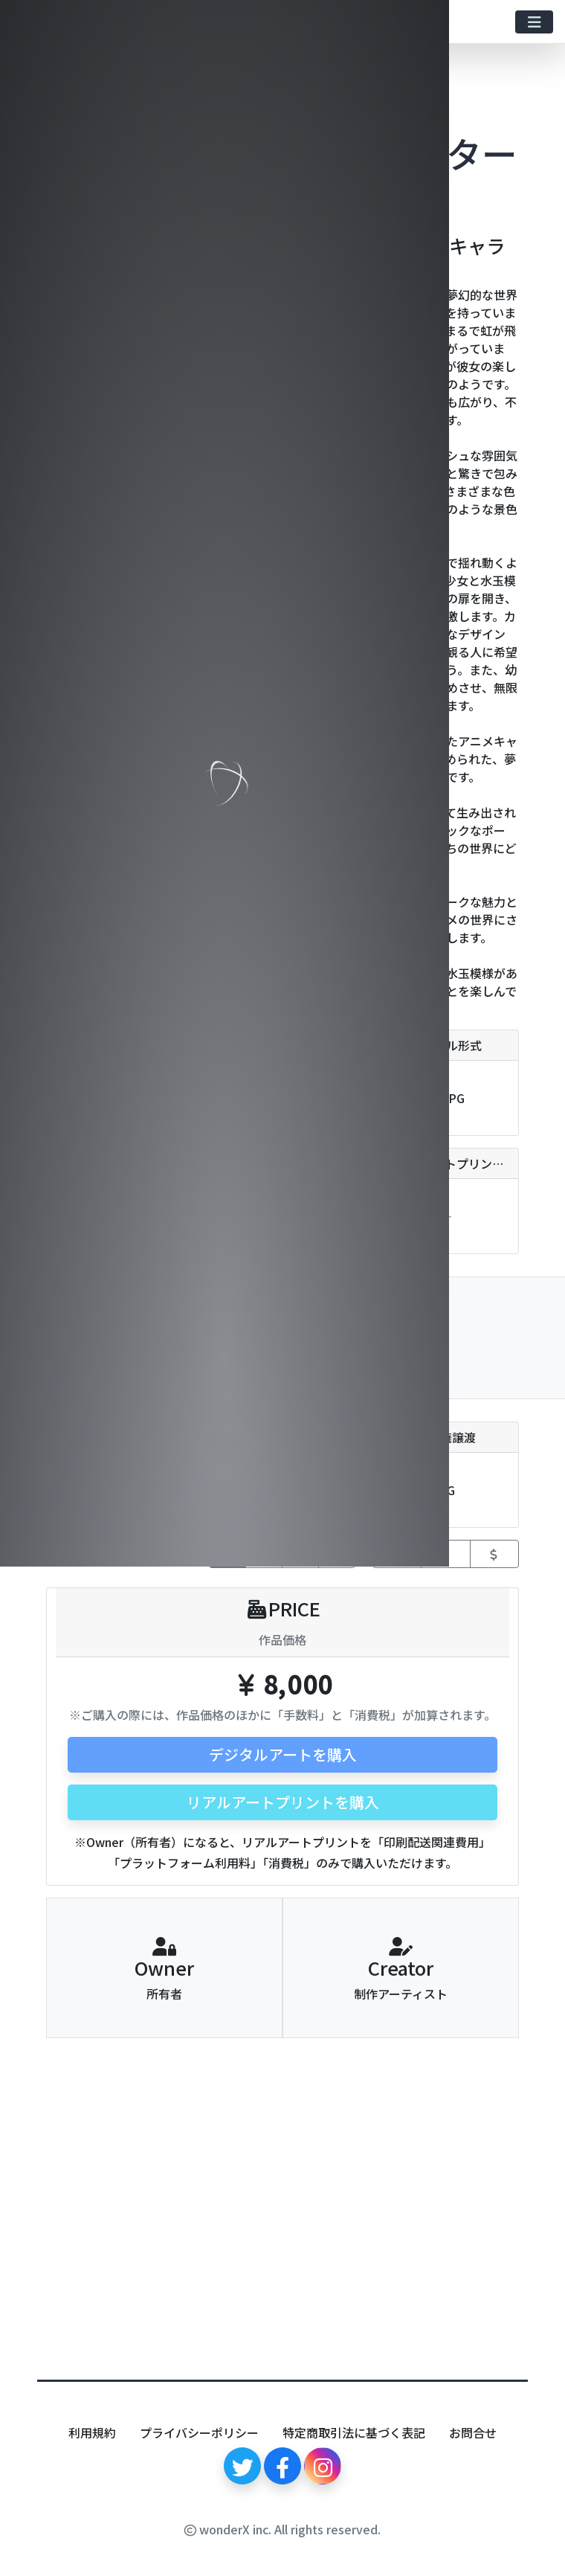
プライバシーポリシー (199, 2432)
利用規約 (92, 2432)
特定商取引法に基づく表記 (353, 2432)
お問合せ (473, 2432)
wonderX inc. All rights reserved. (282, 2529)
